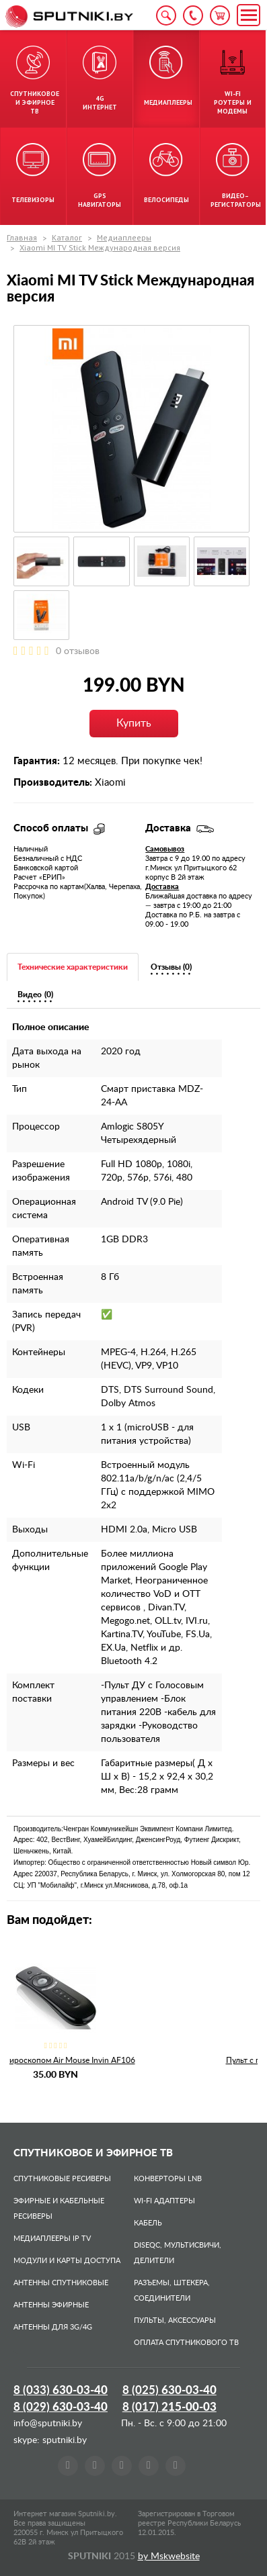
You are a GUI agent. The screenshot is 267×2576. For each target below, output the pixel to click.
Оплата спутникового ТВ (186, 2342)
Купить (133, 723)
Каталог (67, 237)
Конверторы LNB (168, 2178)
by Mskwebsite (169, 2556)
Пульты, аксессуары (175, 2320)
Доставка (162, 886)
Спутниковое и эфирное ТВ (93, 2153)
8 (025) (169, 2390)
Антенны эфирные (51, 2305)
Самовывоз (164, 849)
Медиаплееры (124, 237)
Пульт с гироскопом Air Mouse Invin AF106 (133, 2060)
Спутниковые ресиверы (62, 2178)
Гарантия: (36, 761)
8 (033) (60, 2390)
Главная (22, 237)
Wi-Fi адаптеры (164, 2201)
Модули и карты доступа (66, 2260)
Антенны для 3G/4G (52, 2327)
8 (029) (60, 2407)
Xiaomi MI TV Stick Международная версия (100, 247)
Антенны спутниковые (60, 2283)
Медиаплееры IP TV (52, 2238)
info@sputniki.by (47, 2423)
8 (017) (169, 2407)
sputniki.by (63, 2440)
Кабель (148, 2223)
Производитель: (52, 783)
